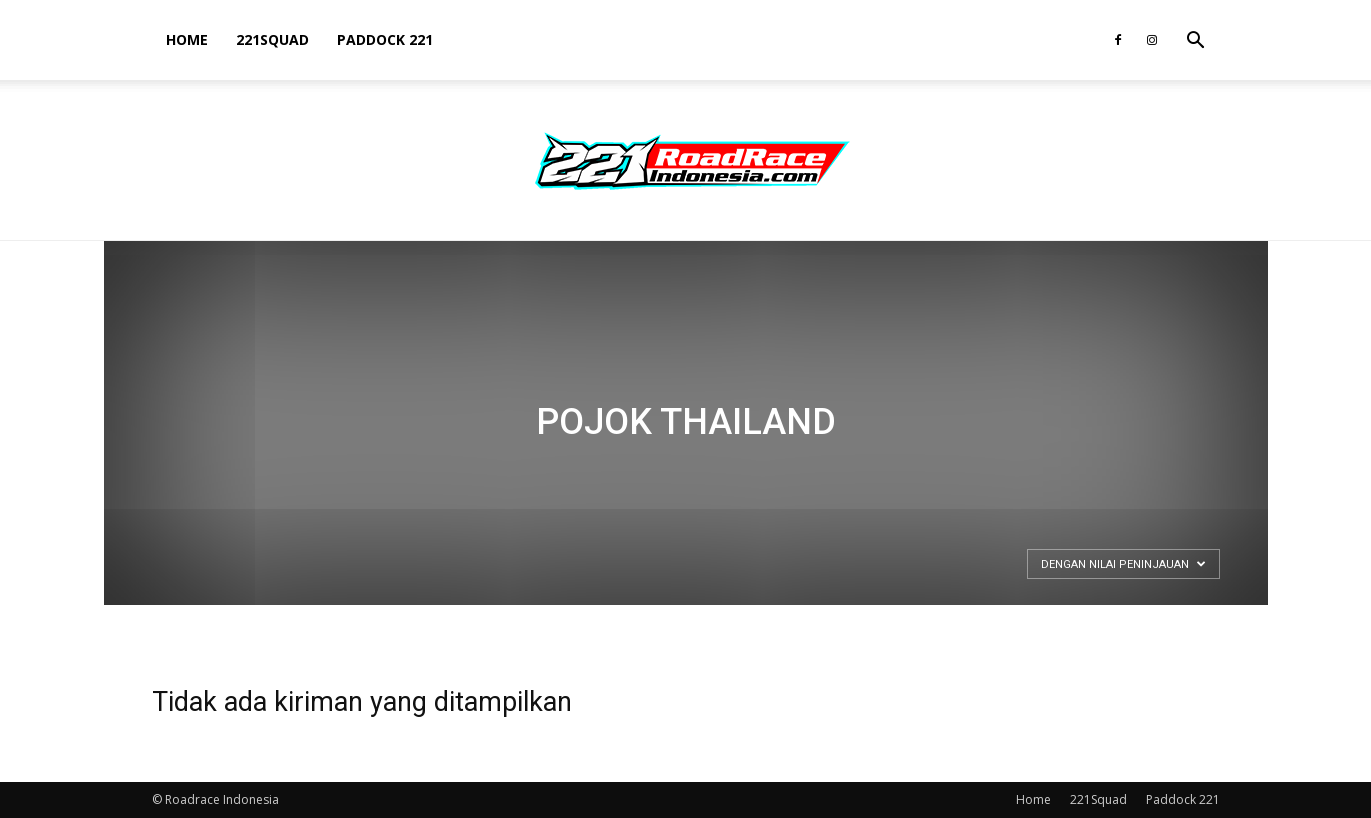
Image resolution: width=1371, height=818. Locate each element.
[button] (1196, 42)
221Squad (272, 39)
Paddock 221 (385, 39)
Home (187, 39)
